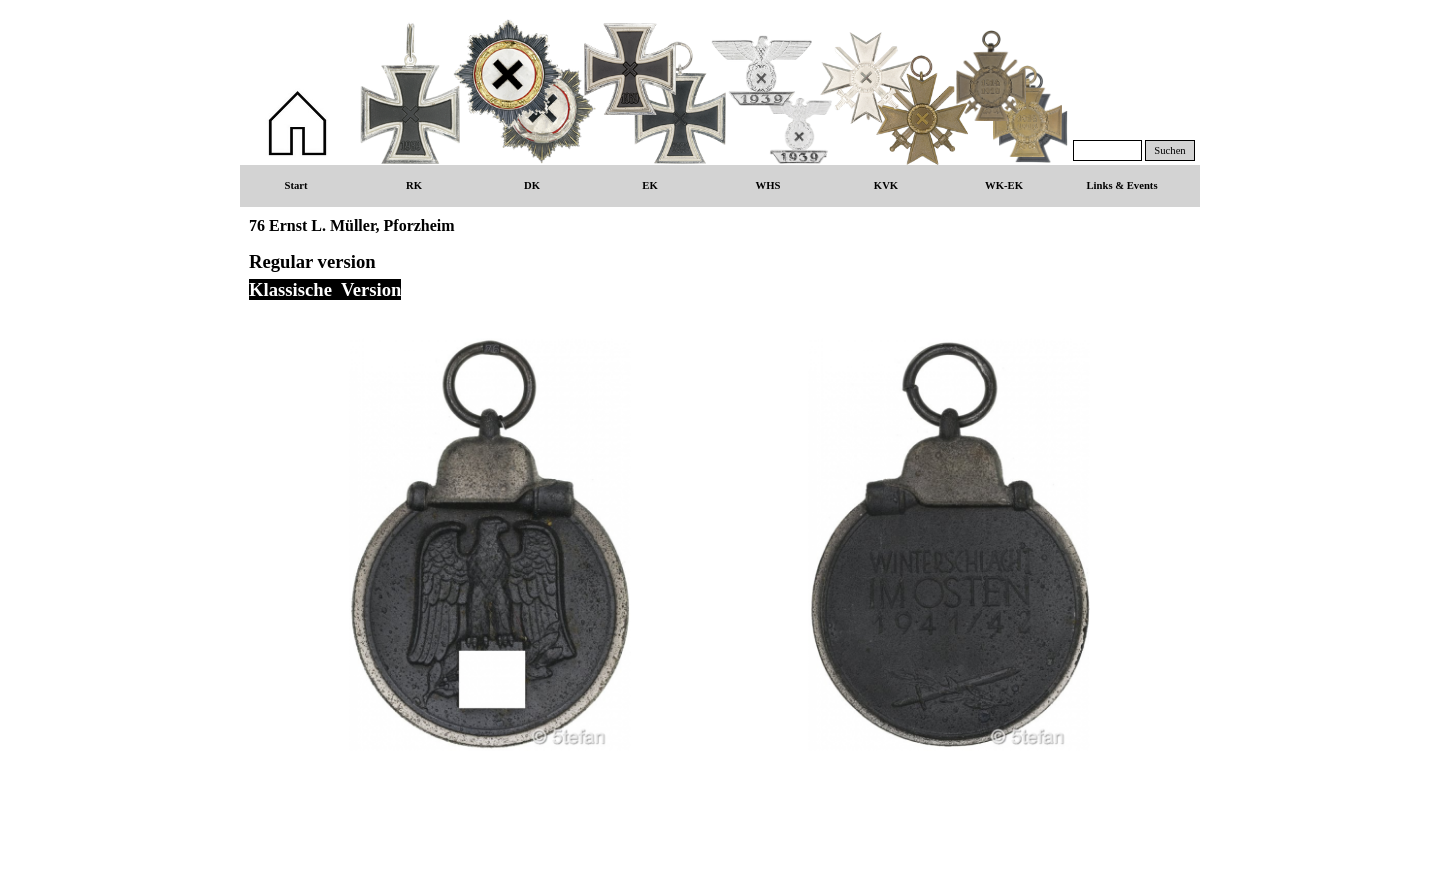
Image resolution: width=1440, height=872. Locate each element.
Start (295, 185)
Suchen (1169, 150)
